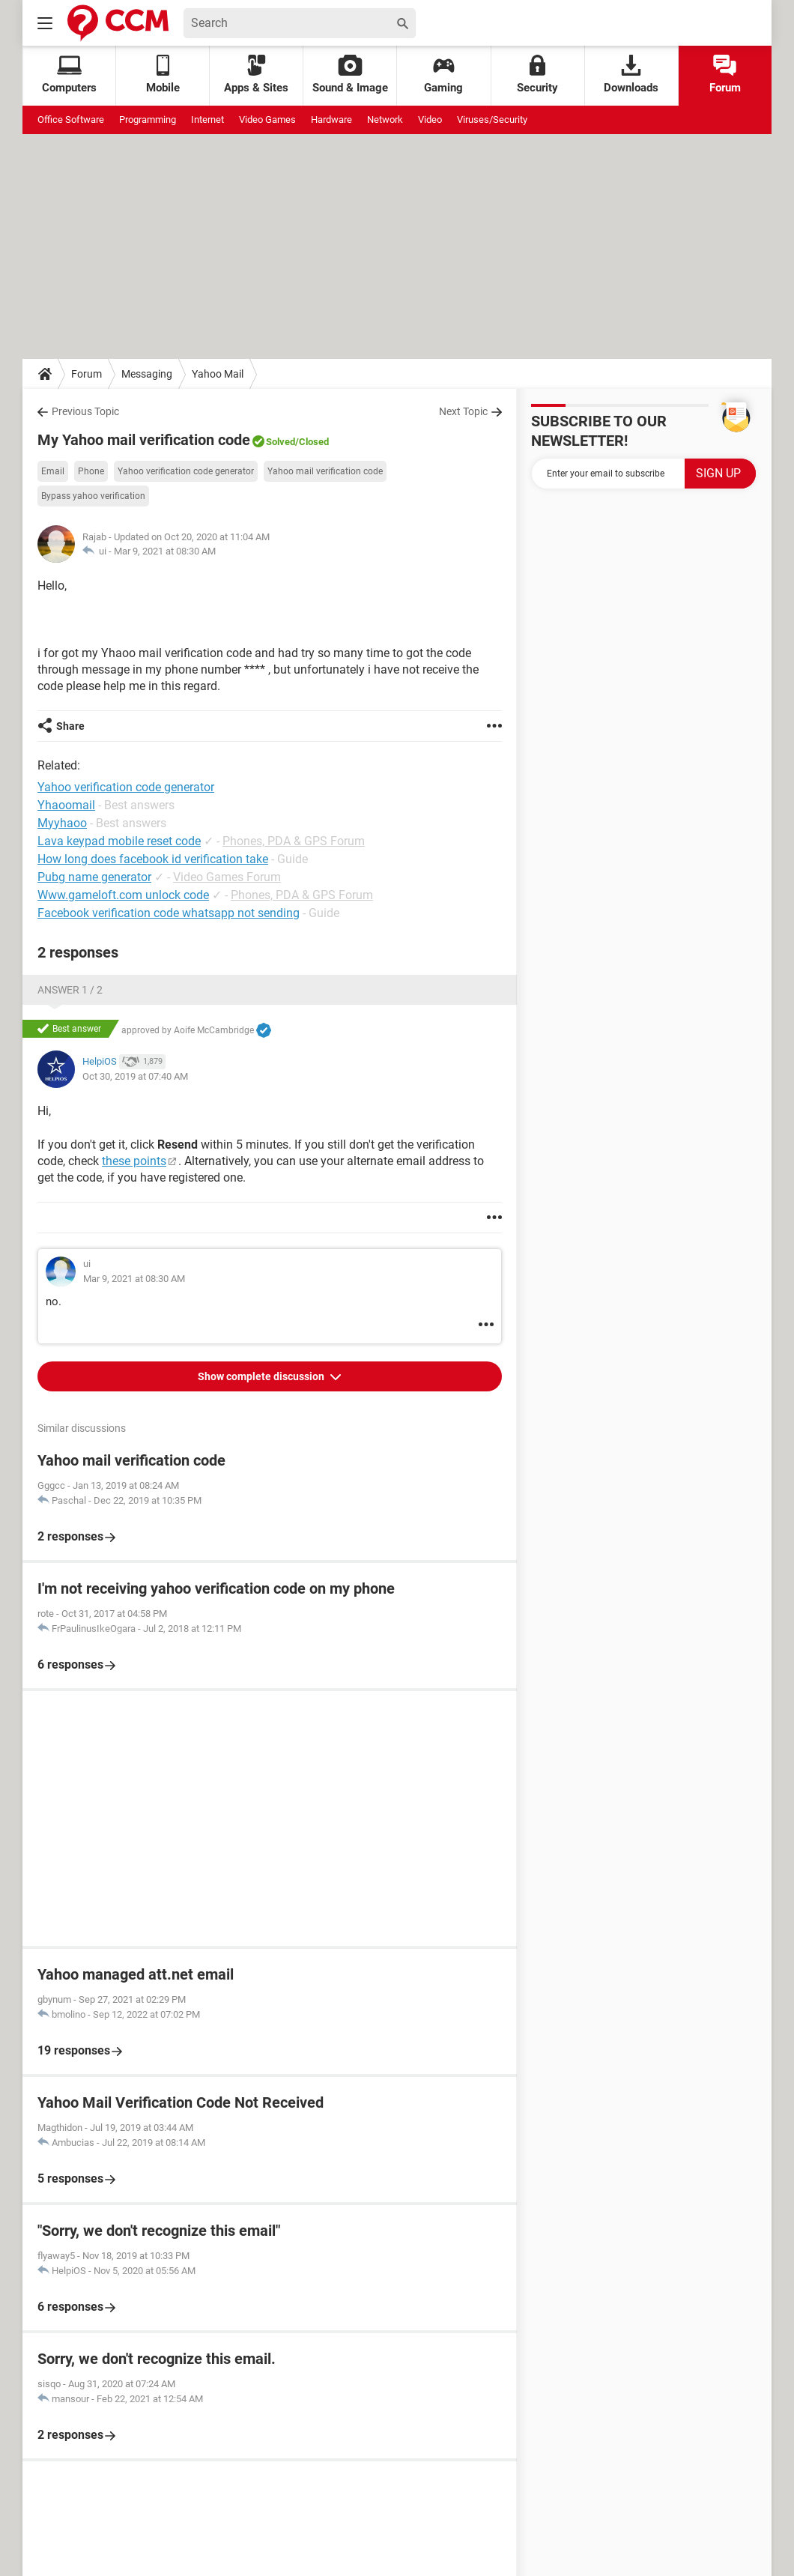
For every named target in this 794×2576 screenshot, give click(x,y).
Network (385, 119)
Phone (91, 471)
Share (70, 726)
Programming (147, 119)
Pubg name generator (94, 877)
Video (430, 119)
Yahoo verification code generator (186, 471)
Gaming (443, 74)
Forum (725, 74)
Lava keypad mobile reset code (119, 841)
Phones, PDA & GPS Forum (293, 841)
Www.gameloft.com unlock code (123, 895)
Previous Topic (85, 411)
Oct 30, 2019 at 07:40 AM (135, 1076)
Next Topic (463, 411)
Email (52, 471)
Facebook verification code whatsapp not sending (168, 913)
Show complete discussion (262, 1376)
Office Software (70, 119)
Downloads (631, 74)
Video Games (267, 119)
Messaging (146, 374)
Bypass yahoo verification (93, 496)
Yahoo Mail (217, 374)
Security (537, 74)
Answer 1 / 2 (70, 990)
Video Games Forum (227, 877)
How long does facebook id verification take (152, 859)
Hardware (331, 119)
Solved (280, 441)
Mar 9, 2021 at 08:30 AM (165, 551)
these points (134, 1161)
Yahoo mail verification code (325, 471)
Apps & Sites (256, 74)
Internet (207, 119)
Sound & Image (350, 74)
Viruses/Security (492, 119)
